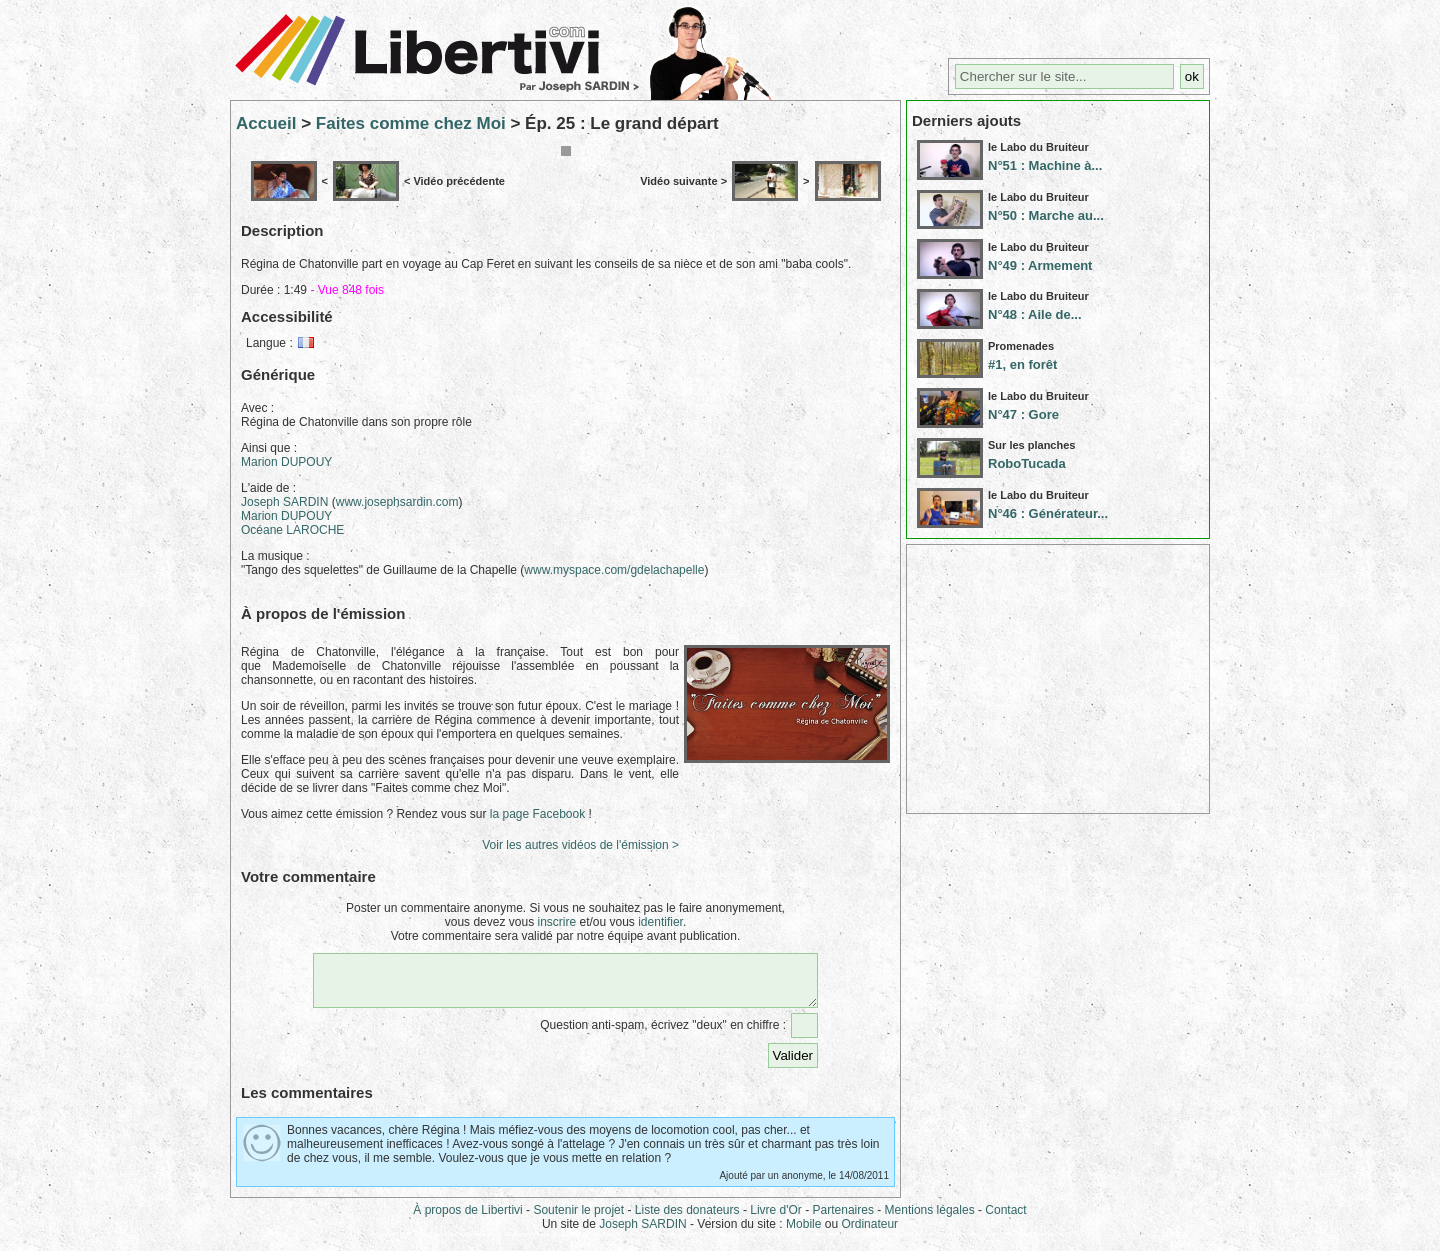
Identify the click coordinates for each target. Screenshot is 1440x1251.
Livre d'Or (776, 1219)
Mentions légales (930, 1219)
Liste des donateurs (687, 1219)
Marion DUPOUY (286, 462)
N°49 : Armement (1040, 265)
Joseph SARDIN (284, 502)
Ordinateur (869, 1233)
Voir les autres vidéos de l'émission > (580, 845)
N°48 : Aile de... (1035, 314)
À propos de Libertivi (467, 1219)
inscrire (556, 922)
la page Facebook (537, 814)
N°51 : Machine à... (1045, 165)
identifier (660, 922)
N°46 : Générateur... (1048, 513)
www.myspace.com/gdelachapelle (614, 570)
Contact (1005, 1219)
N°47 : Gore (1023, 414)
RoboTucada (1027, 463)
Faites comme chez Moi (411, 123)
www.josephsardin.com (397, 502)
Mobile (803, 1233)
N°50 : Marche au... (1046, 215)
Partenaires (843, 1219)
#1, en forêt (1022, 364)
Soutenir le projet (578, 1219)
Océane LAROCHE (292, 530)
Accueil (266, 123)
